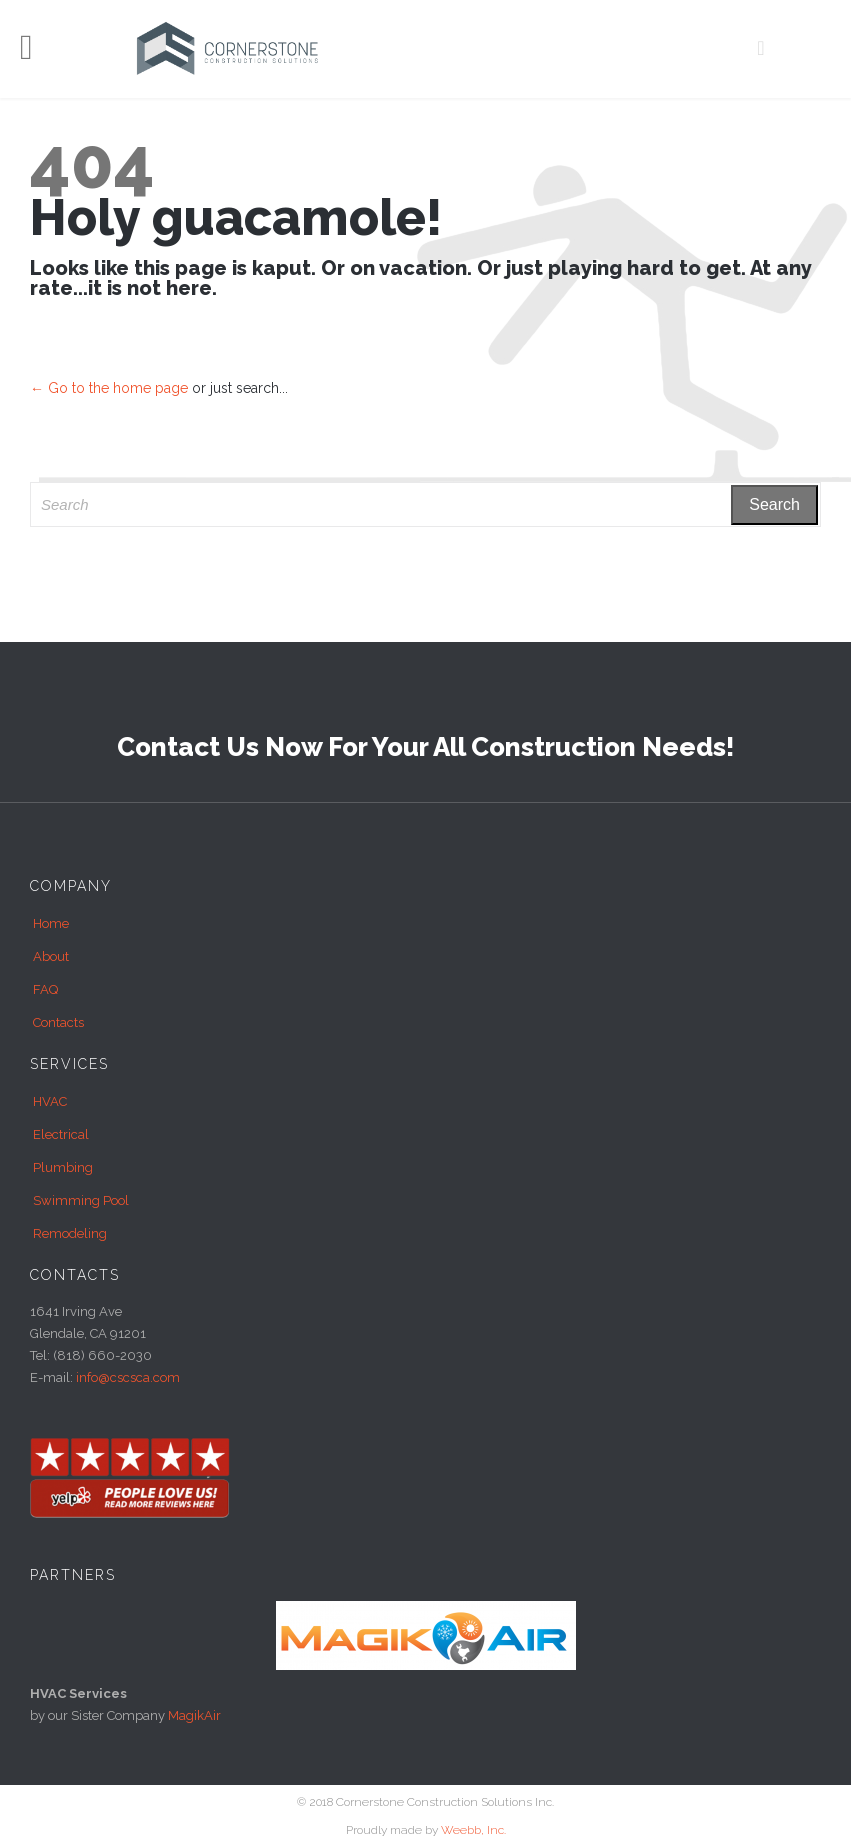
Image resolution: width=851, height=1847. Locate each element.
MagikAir (194, 1715)
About (51, 956)
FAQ (45, 989)
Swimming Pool (81, 1200)
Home (51, 923)
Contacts (58, 1022)
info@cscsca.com (128, 1377)
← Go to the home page (109, 388)
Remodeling (70, 1233)
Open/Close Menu (37, 49)
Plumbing (63, 1167)
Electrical (61, 1134)
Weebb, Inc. (473, 1830)
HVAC (50, 1101)
